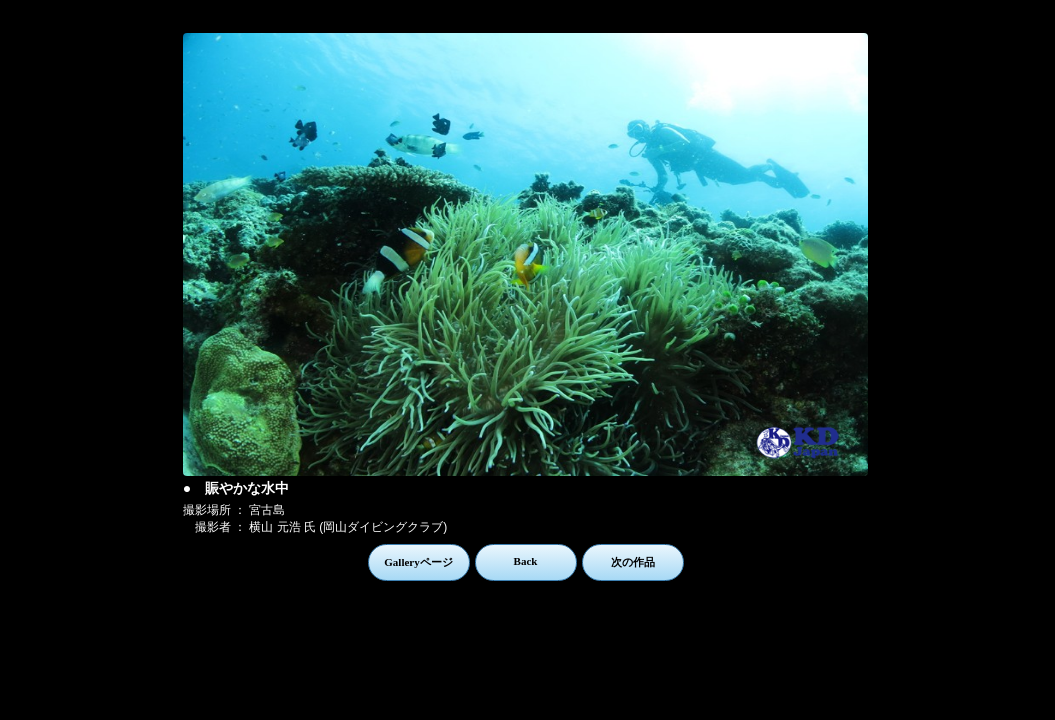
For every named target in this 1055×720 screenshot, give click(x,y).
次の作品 (633, 562)
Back (526, 561)
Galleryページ (418, 562)
